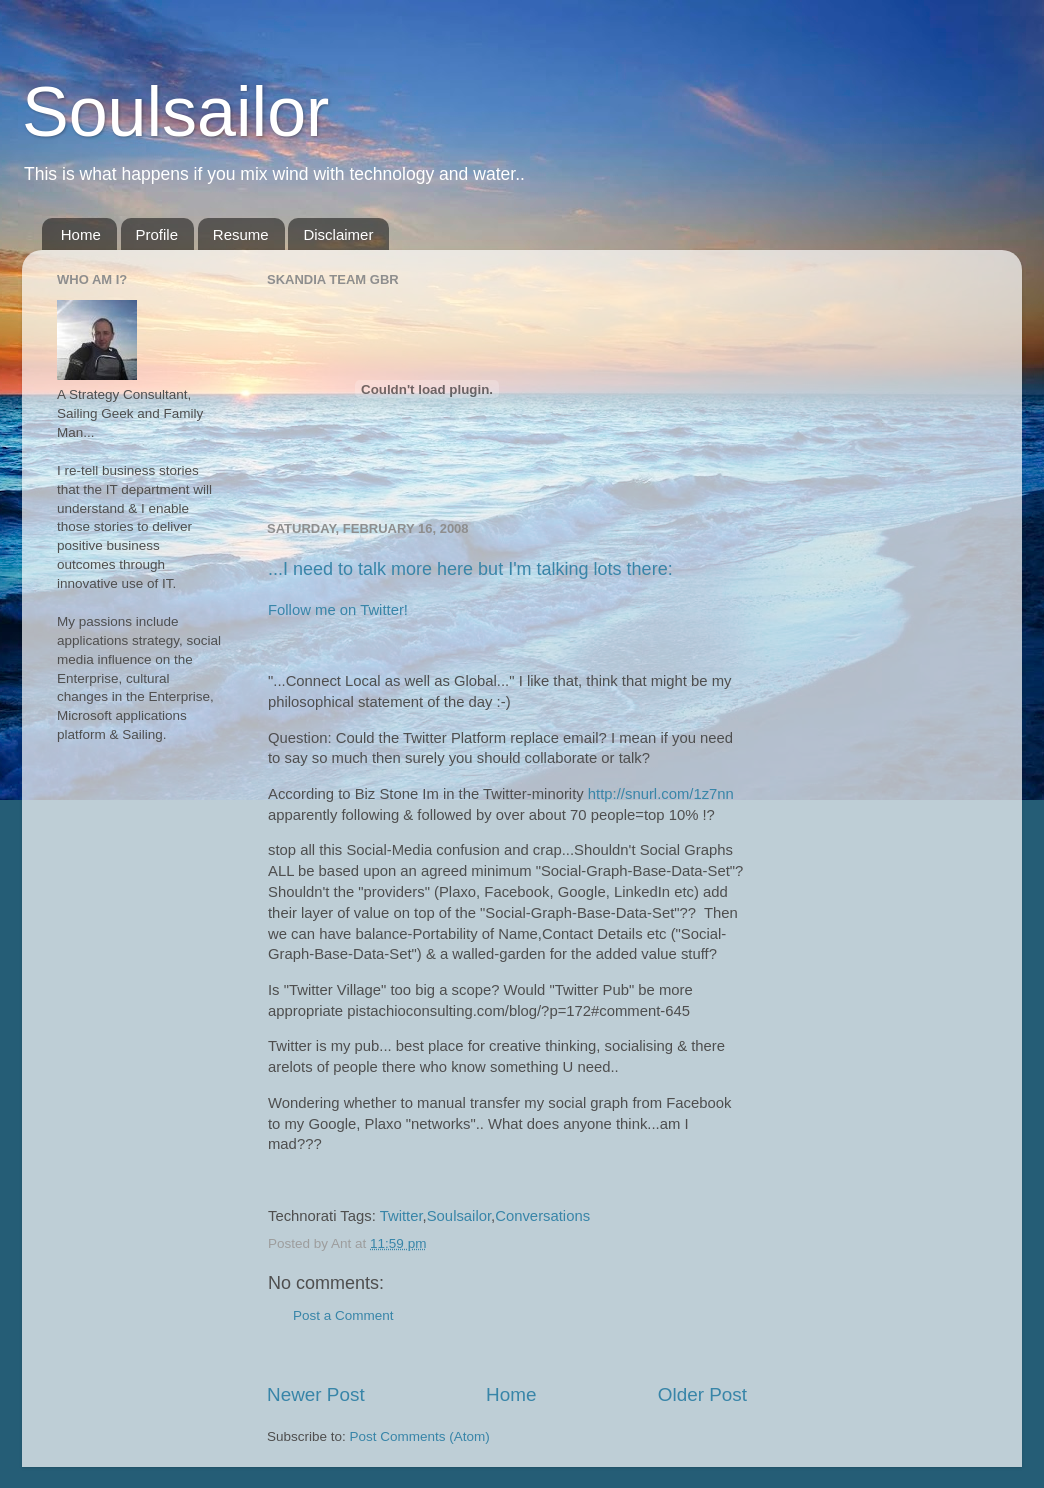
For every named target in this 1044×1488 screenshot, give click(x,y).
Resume (241, 234)
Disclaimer (338, 234)
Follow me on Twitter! (338, 610)
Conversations (542, 1216)
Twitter (401, 1216)
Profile (157, 234)
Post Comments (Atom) (420, 1436)
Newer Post (316, 1394)
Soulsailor (175, 112)
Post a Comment (343, 1315)
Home (81, 234)
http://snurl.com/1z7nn (661, 794)
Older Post (702, 1394)
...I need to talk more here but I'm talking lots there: (470, 569)
